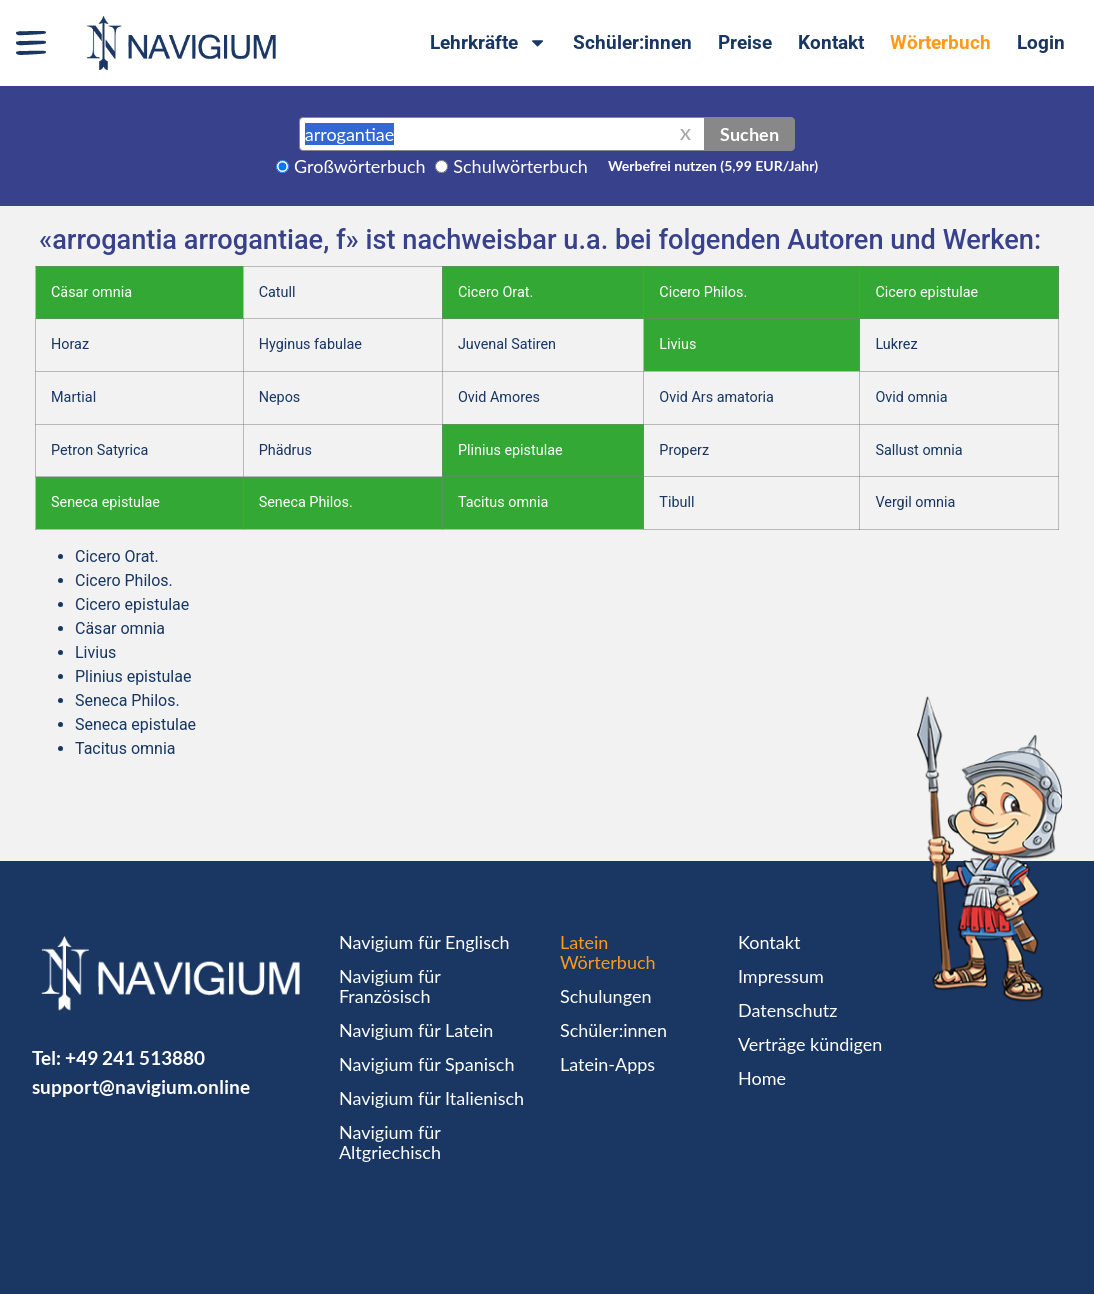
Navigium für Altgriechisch (390, 1142)
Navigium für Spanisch (427, 1064)
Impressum (781, 976)
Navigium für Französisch (390, 986)
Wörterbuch (940, 42)
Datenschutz (787, 1010)
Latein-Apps (607, 1064)
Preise (745, 42)
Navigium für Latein (416, 1030)
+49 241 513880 (135, 1057)
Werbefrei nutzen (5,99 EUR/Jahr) (713, 165)
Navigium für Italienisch (431, 1098)
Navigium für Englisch (424, 942)
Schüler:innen (632, 42)
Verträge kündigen (810, 1044)
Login (1041, 42)
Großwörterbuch (360, 166)
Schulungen (605, 996)
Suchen (749, 134)
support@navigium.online (141, 1086)
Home (762, 1078)
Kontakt (831, 42)
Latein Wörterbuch (608, 952)
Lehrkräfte (488, 42)
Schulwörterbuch (520, 166)
